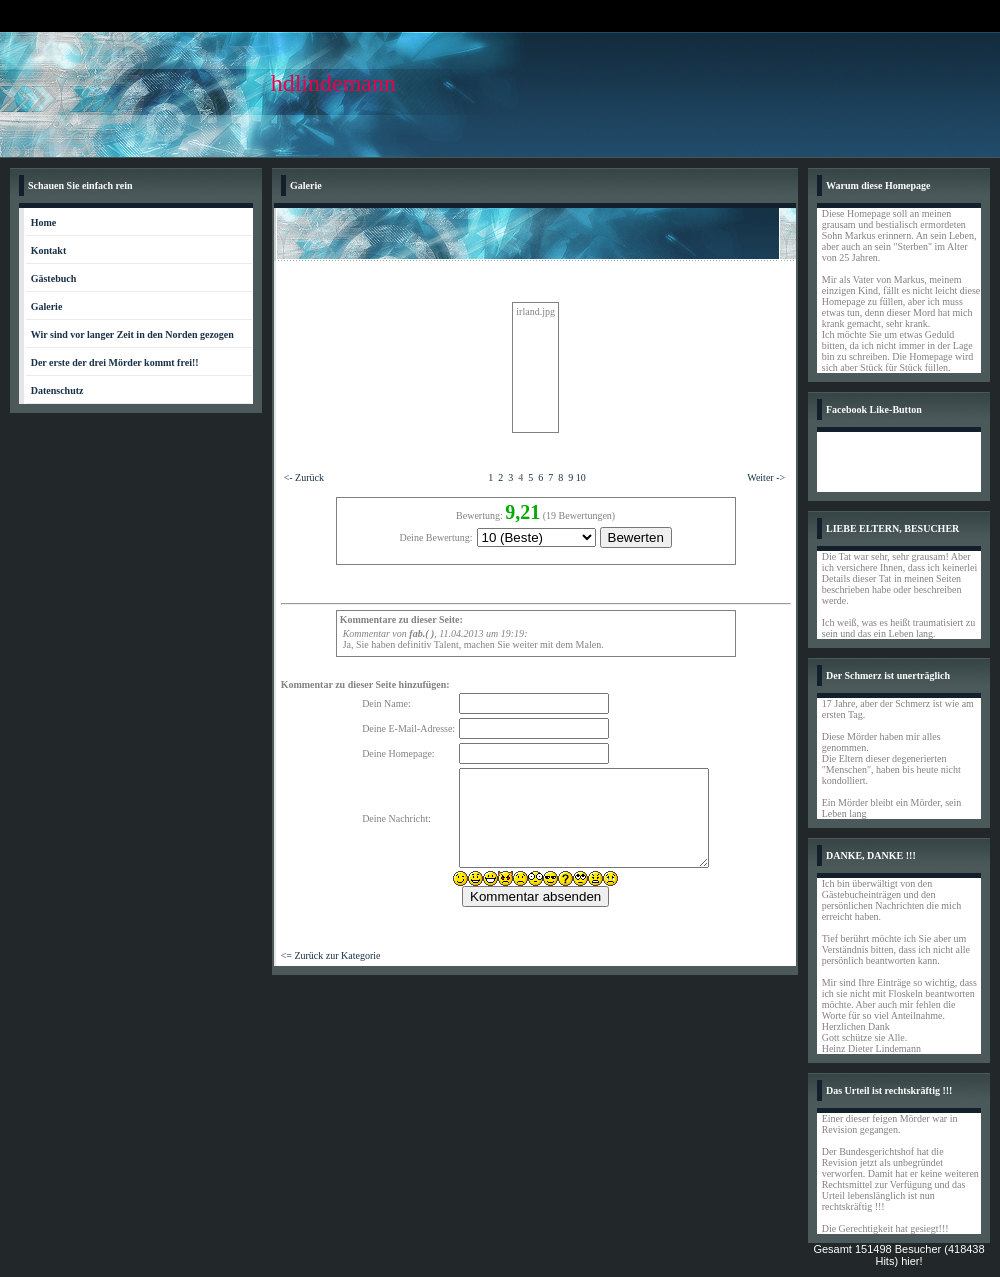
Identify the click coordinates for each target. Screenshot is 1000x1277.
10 (581, 477)
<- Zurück (304, 477)
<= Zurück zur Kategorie (331, 955)
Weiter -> (766, 477)
